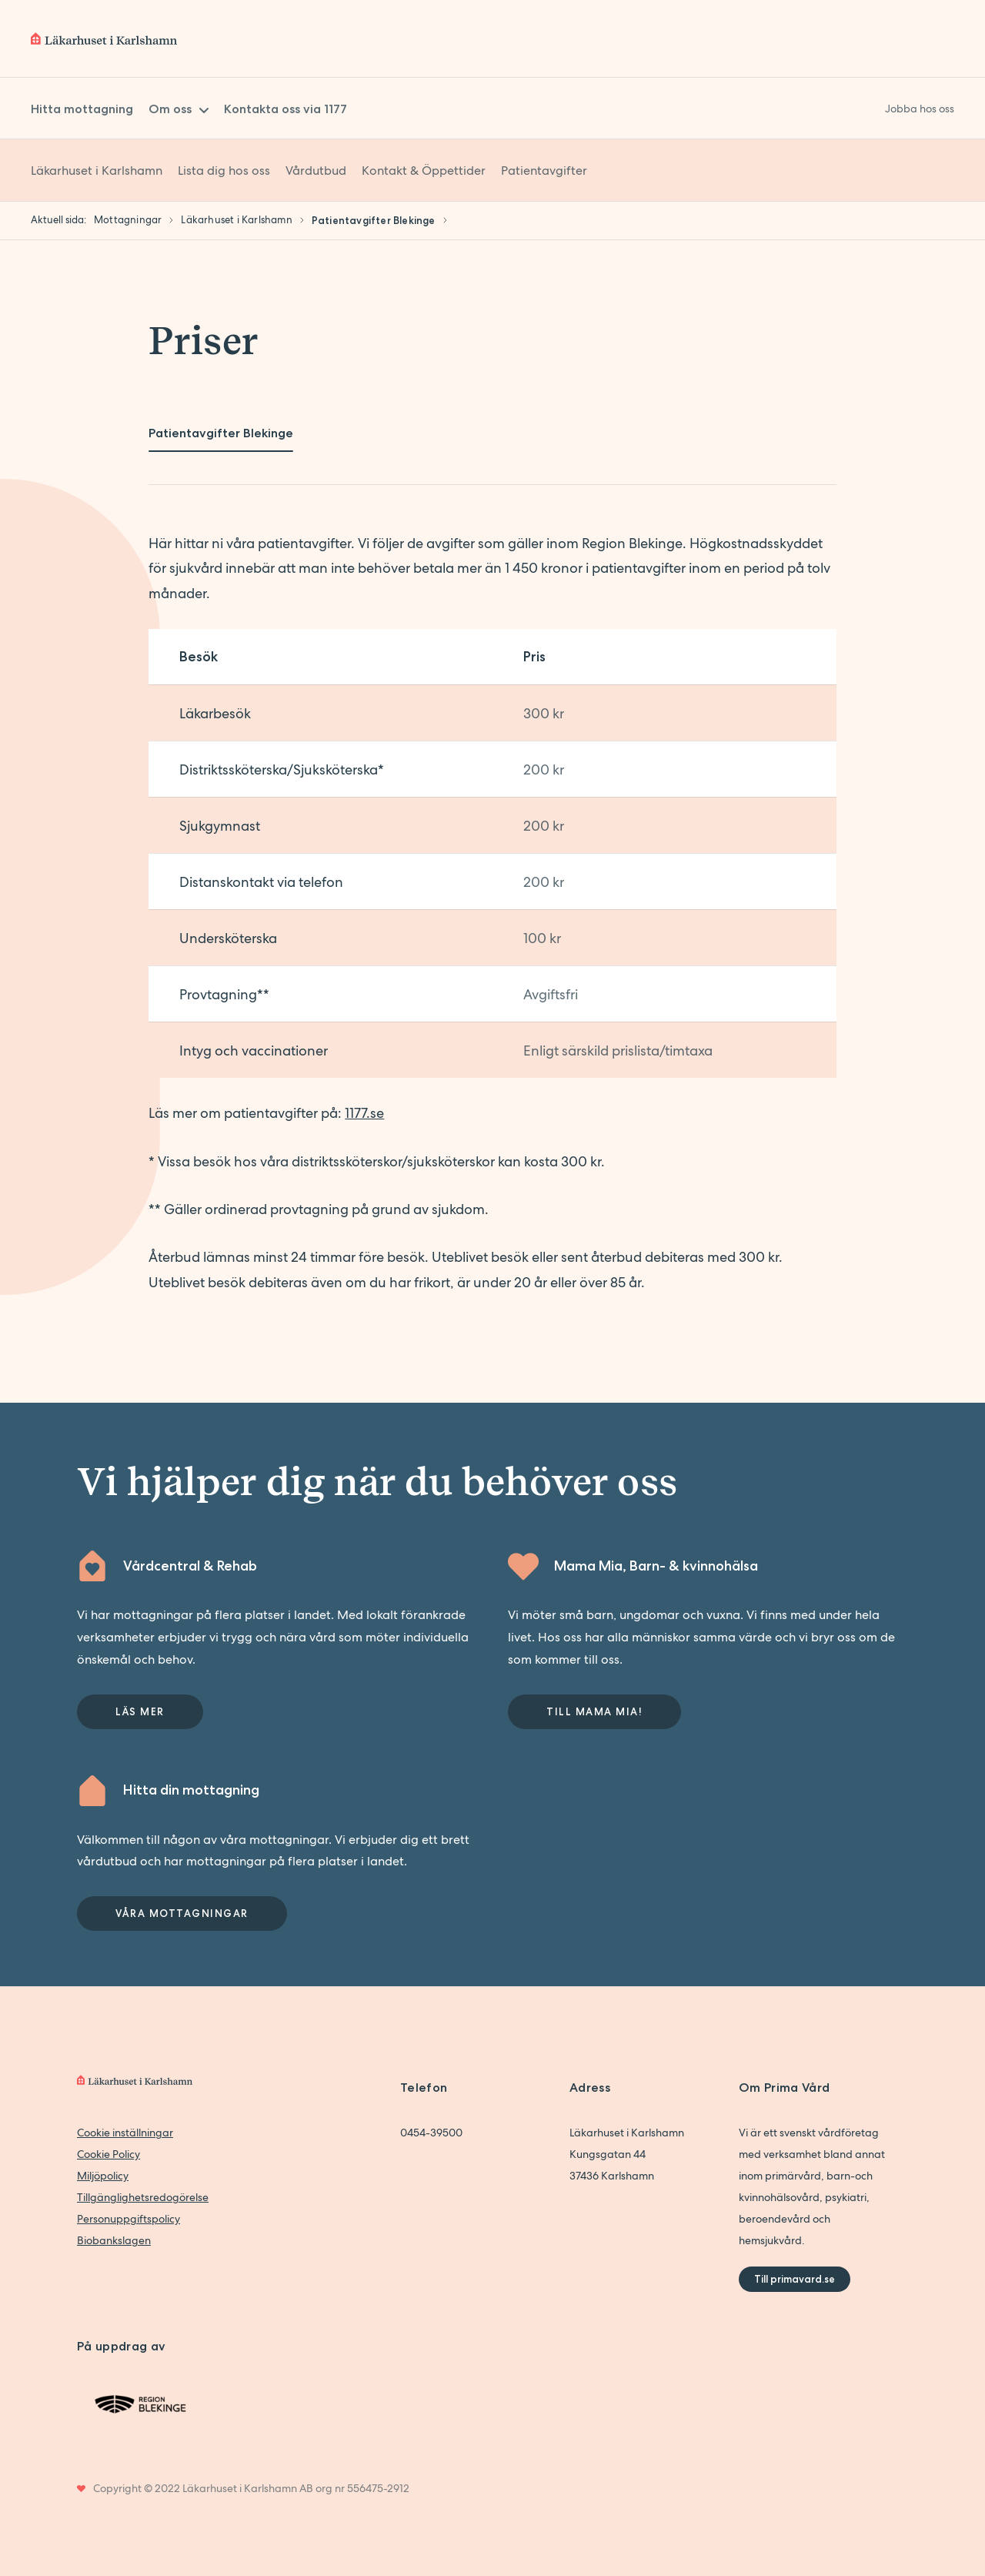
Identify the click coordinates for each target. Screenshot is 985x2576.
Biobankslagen (114, 2240)
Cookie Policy (108, 2154)
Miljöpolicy (103, 2176)
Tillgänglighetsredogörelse (143, 2197)
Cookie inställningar (125, 2132)
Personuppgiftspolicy (128, 2219)
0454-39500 (431, 2132)
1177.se (364, 1113)
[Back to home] (104, 38)
